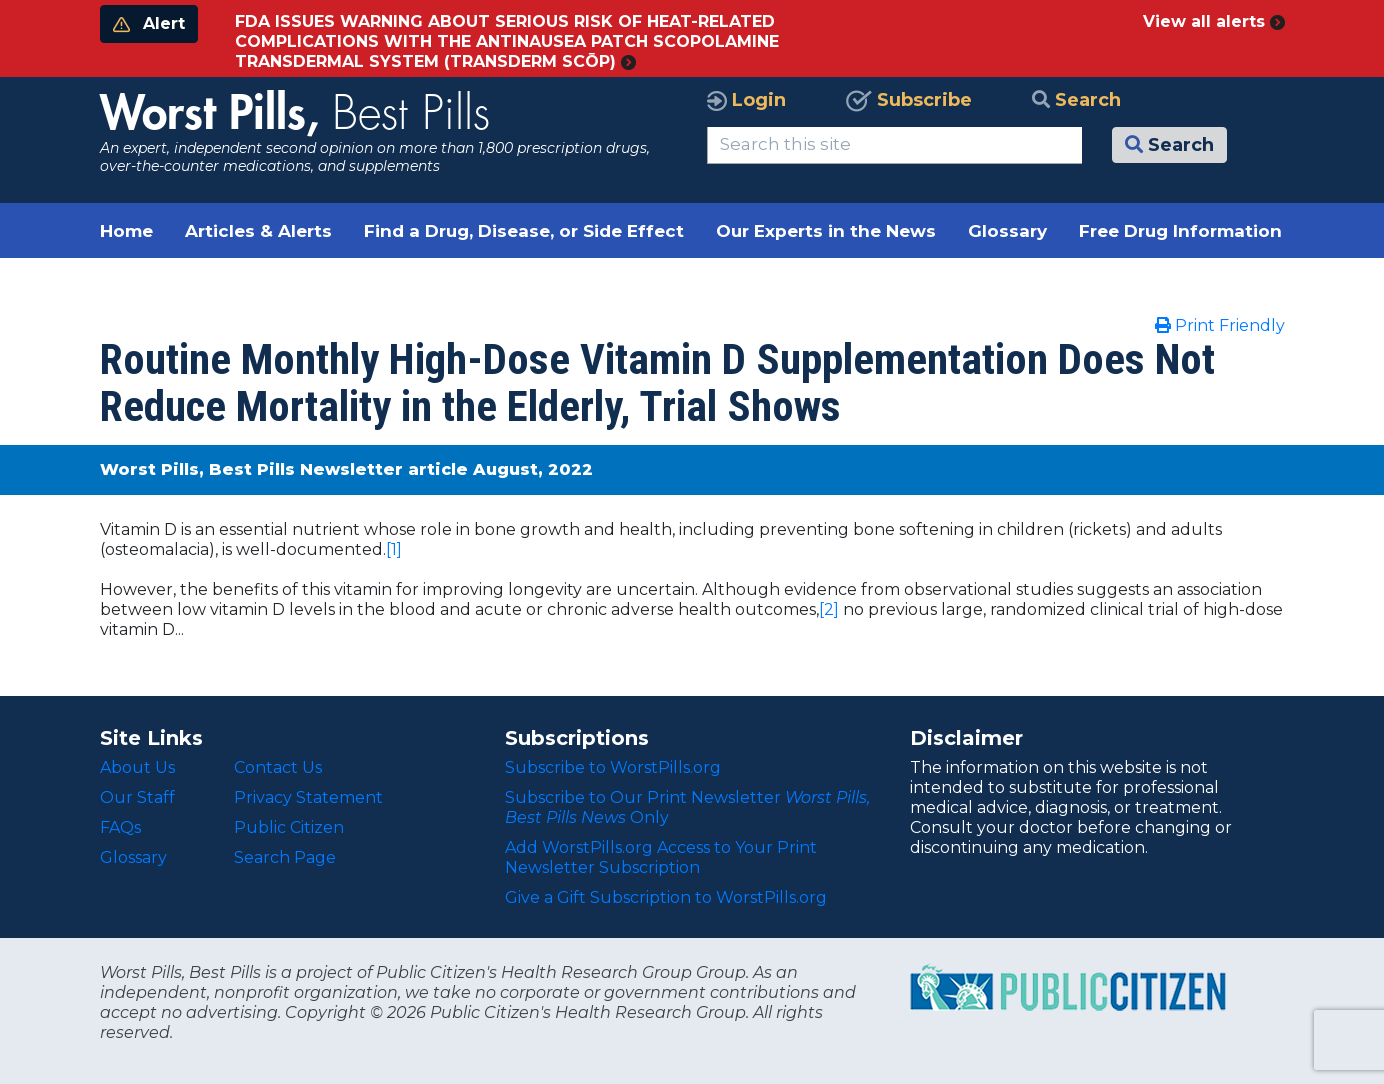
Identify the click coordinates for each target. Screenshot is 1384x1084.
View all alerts (1214, 21)
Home (126, 231)
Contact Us (278, 767)
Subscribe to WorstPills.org (613, 767)
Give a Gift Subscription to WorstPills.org (666, 897)
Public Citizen (289, 827)
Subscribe (909, 100)
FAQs (120, 827)
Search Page (285, 857)
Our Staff (137, 797)
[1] (394, 549)
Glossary (1007, 231)
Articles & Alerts (258, 231)
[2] (829, 609)
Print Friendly (1220, 325)
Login (746, 100)
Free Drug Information (1180, 231)
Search (1076, 100)
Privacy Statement (308, 797)
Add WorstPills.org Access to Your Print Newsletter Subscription (661, 857)
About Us (137, 767)
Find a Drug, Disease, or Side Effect (524, 231)
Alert (149, 23)
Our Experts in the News (826, 231)
